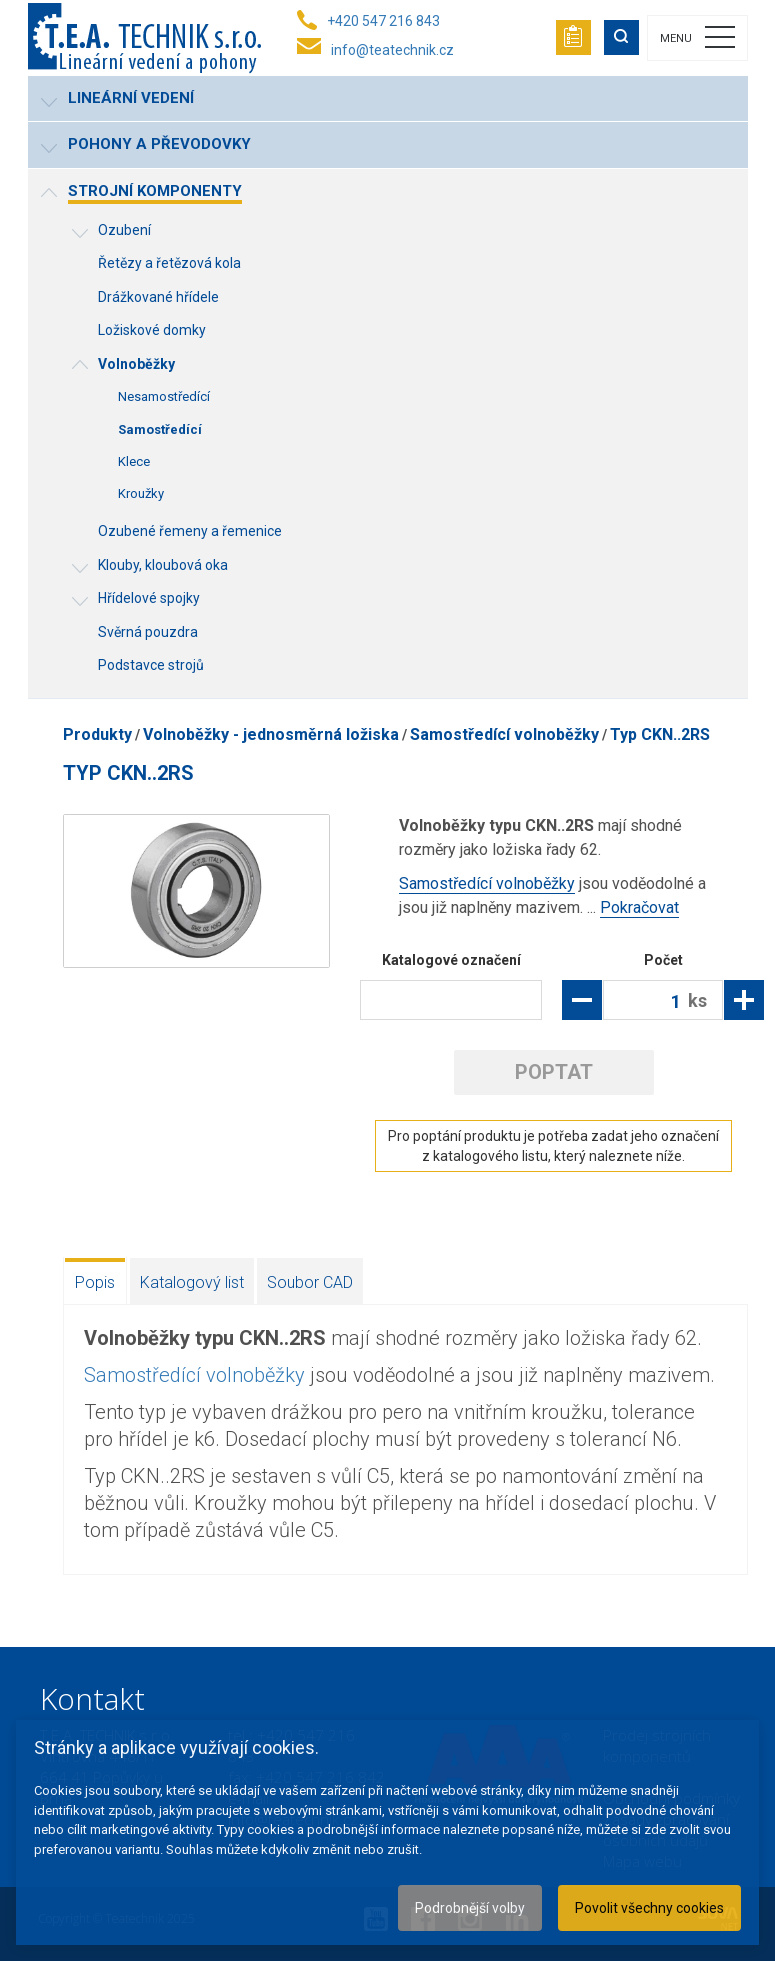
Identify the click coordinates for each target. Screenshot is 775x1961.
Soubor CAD (310, 1282)
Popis (95, 1282)
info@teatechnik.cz (392, 50)
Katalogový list (192, 1282)
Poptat (554, 1072)
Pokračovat (639, 907)
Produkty (97, 734)
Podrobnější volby (470, 1908)
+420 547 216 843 (383, 21)
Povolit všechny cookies (649, 1908)
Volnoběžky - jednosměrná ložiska (271, 734)
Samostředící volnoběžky (504, 734)
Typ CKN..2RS (660, 734)
